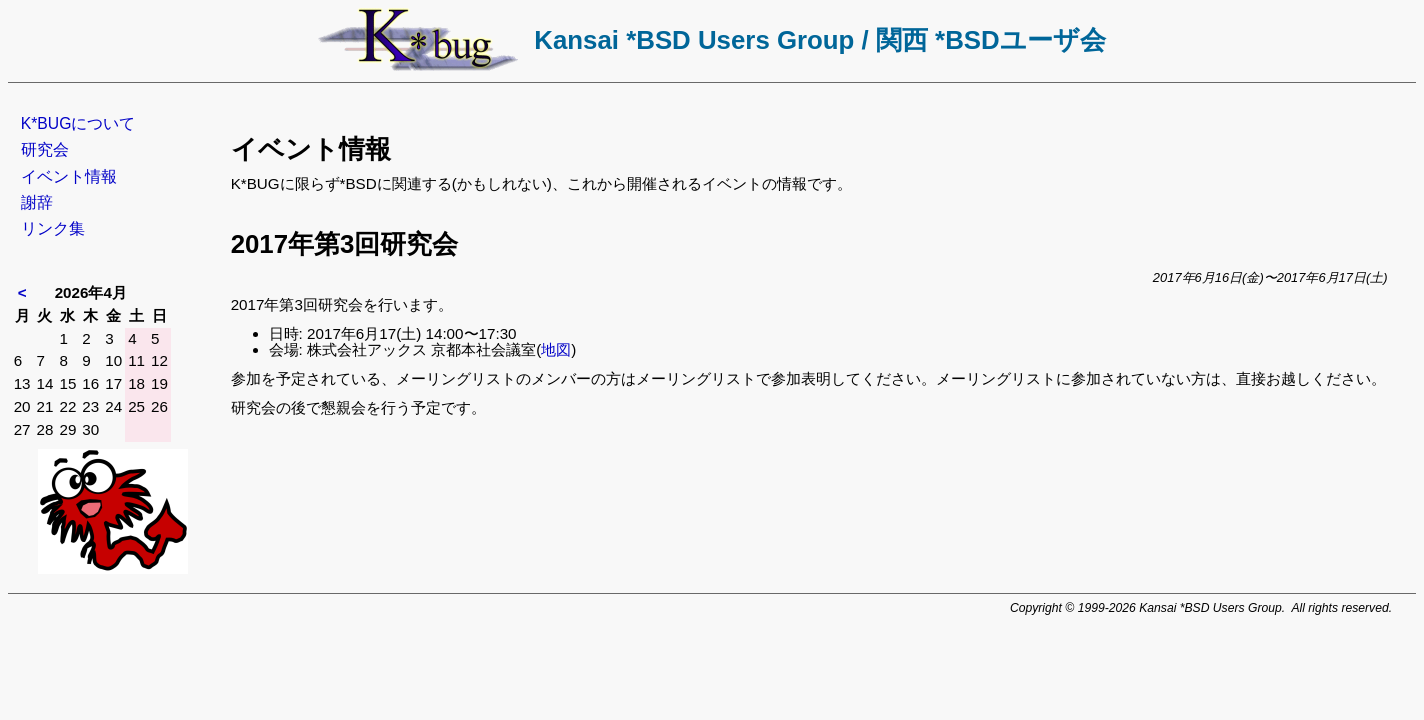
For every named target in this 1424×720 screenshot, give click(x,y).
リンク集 (53, 228)
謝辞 (37, 202)
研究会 (45, 149)
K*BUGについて (78, 123)
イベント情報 (69, 176)
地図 (556, 349)
